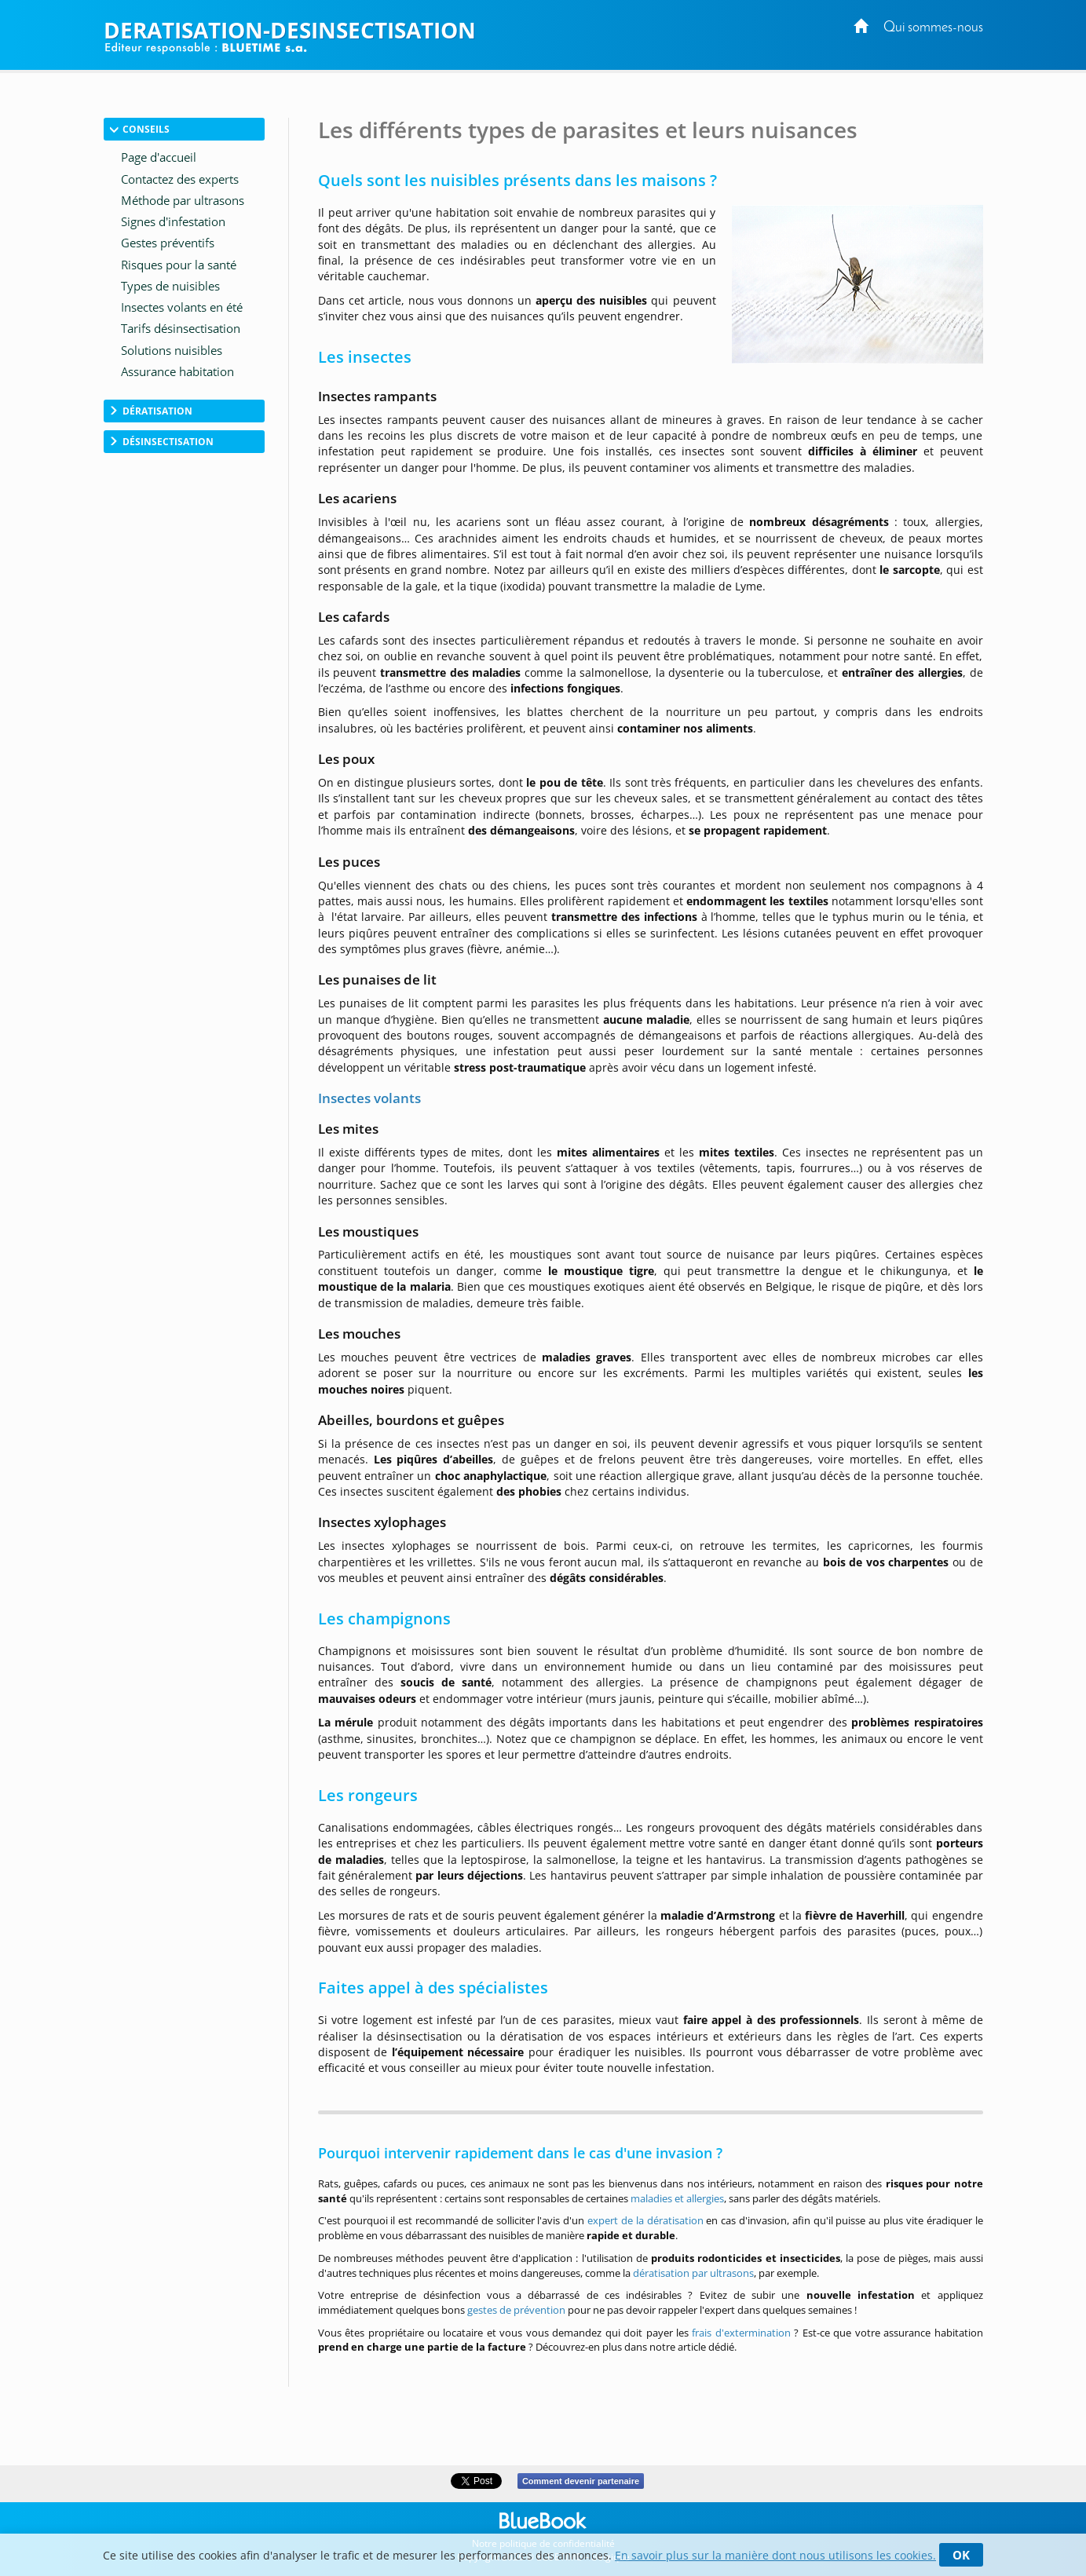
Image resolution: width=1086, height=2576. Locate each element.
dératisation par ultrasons (693, 2273)
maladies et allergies (677, 2198)
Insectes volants (369, 1098)
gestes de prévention (516, 2310)
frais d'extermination (741, 2333)
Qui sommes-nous (933, 27)
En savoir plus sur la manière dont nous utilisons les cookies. (775, 2555)
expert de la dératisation (645, 2220)
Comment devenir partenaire (580, 2481)
